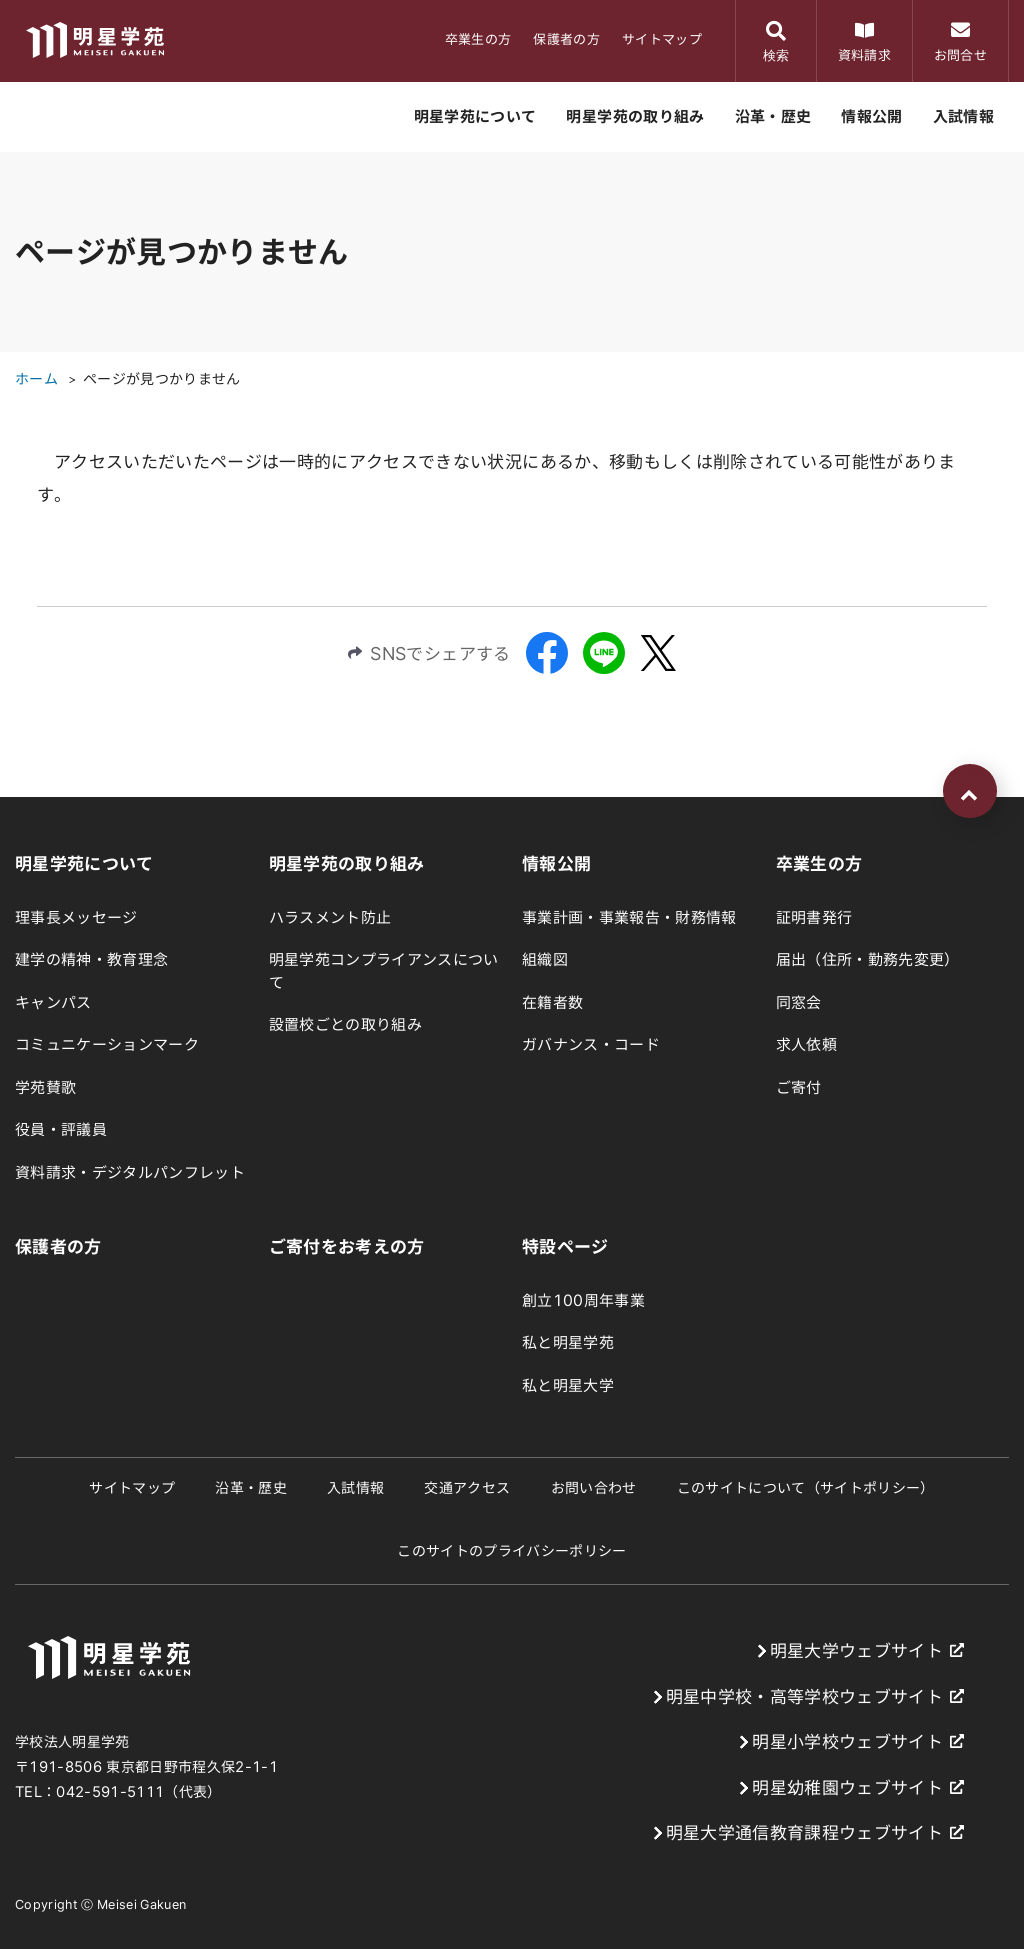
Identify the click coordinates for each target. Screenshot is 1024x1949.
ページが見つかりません (162, 379)
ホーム (36, 379)
